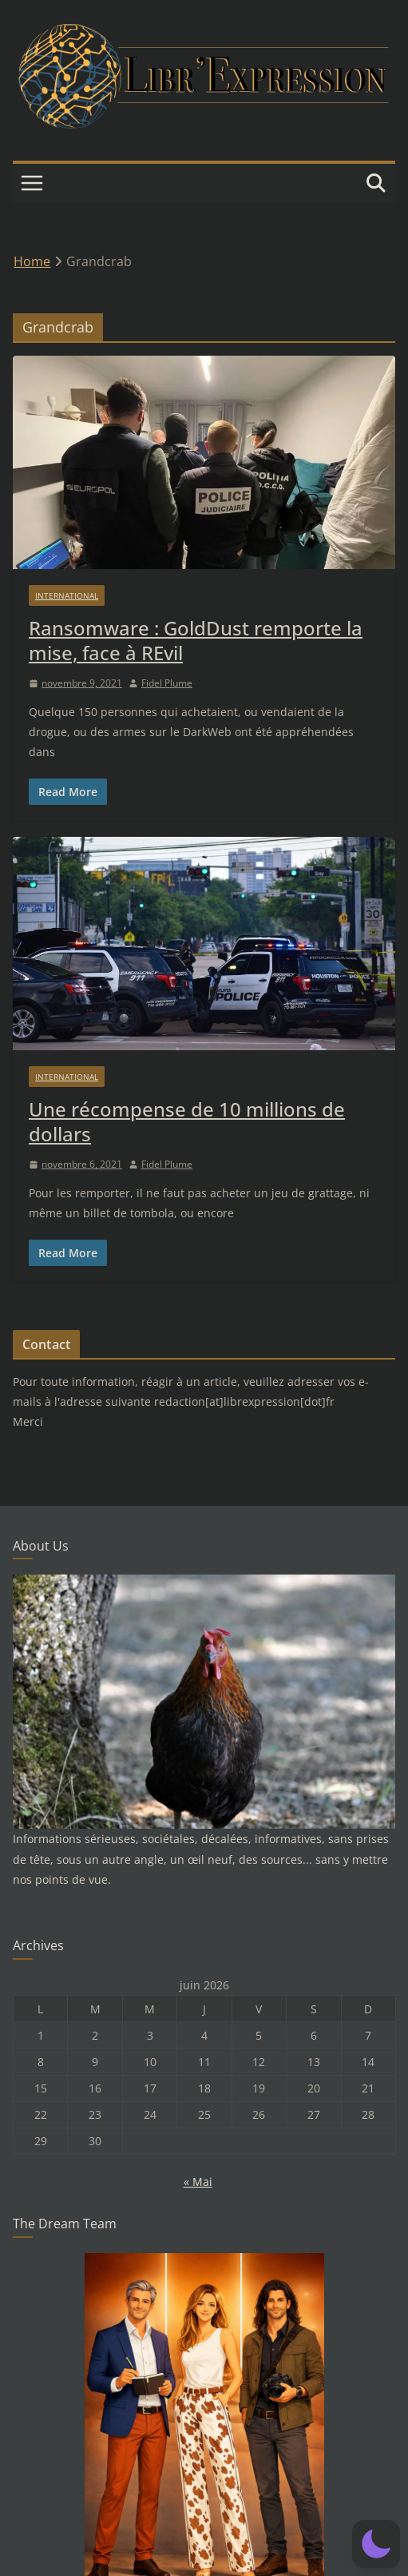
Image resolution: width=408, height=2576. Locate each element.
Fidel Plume (166, 683)
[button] (376, 2544)
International (66, 595)
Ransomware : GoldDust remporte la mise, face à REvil (195, 640)
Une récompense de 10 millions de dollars (187, 1121)
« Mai (198, 2181)
